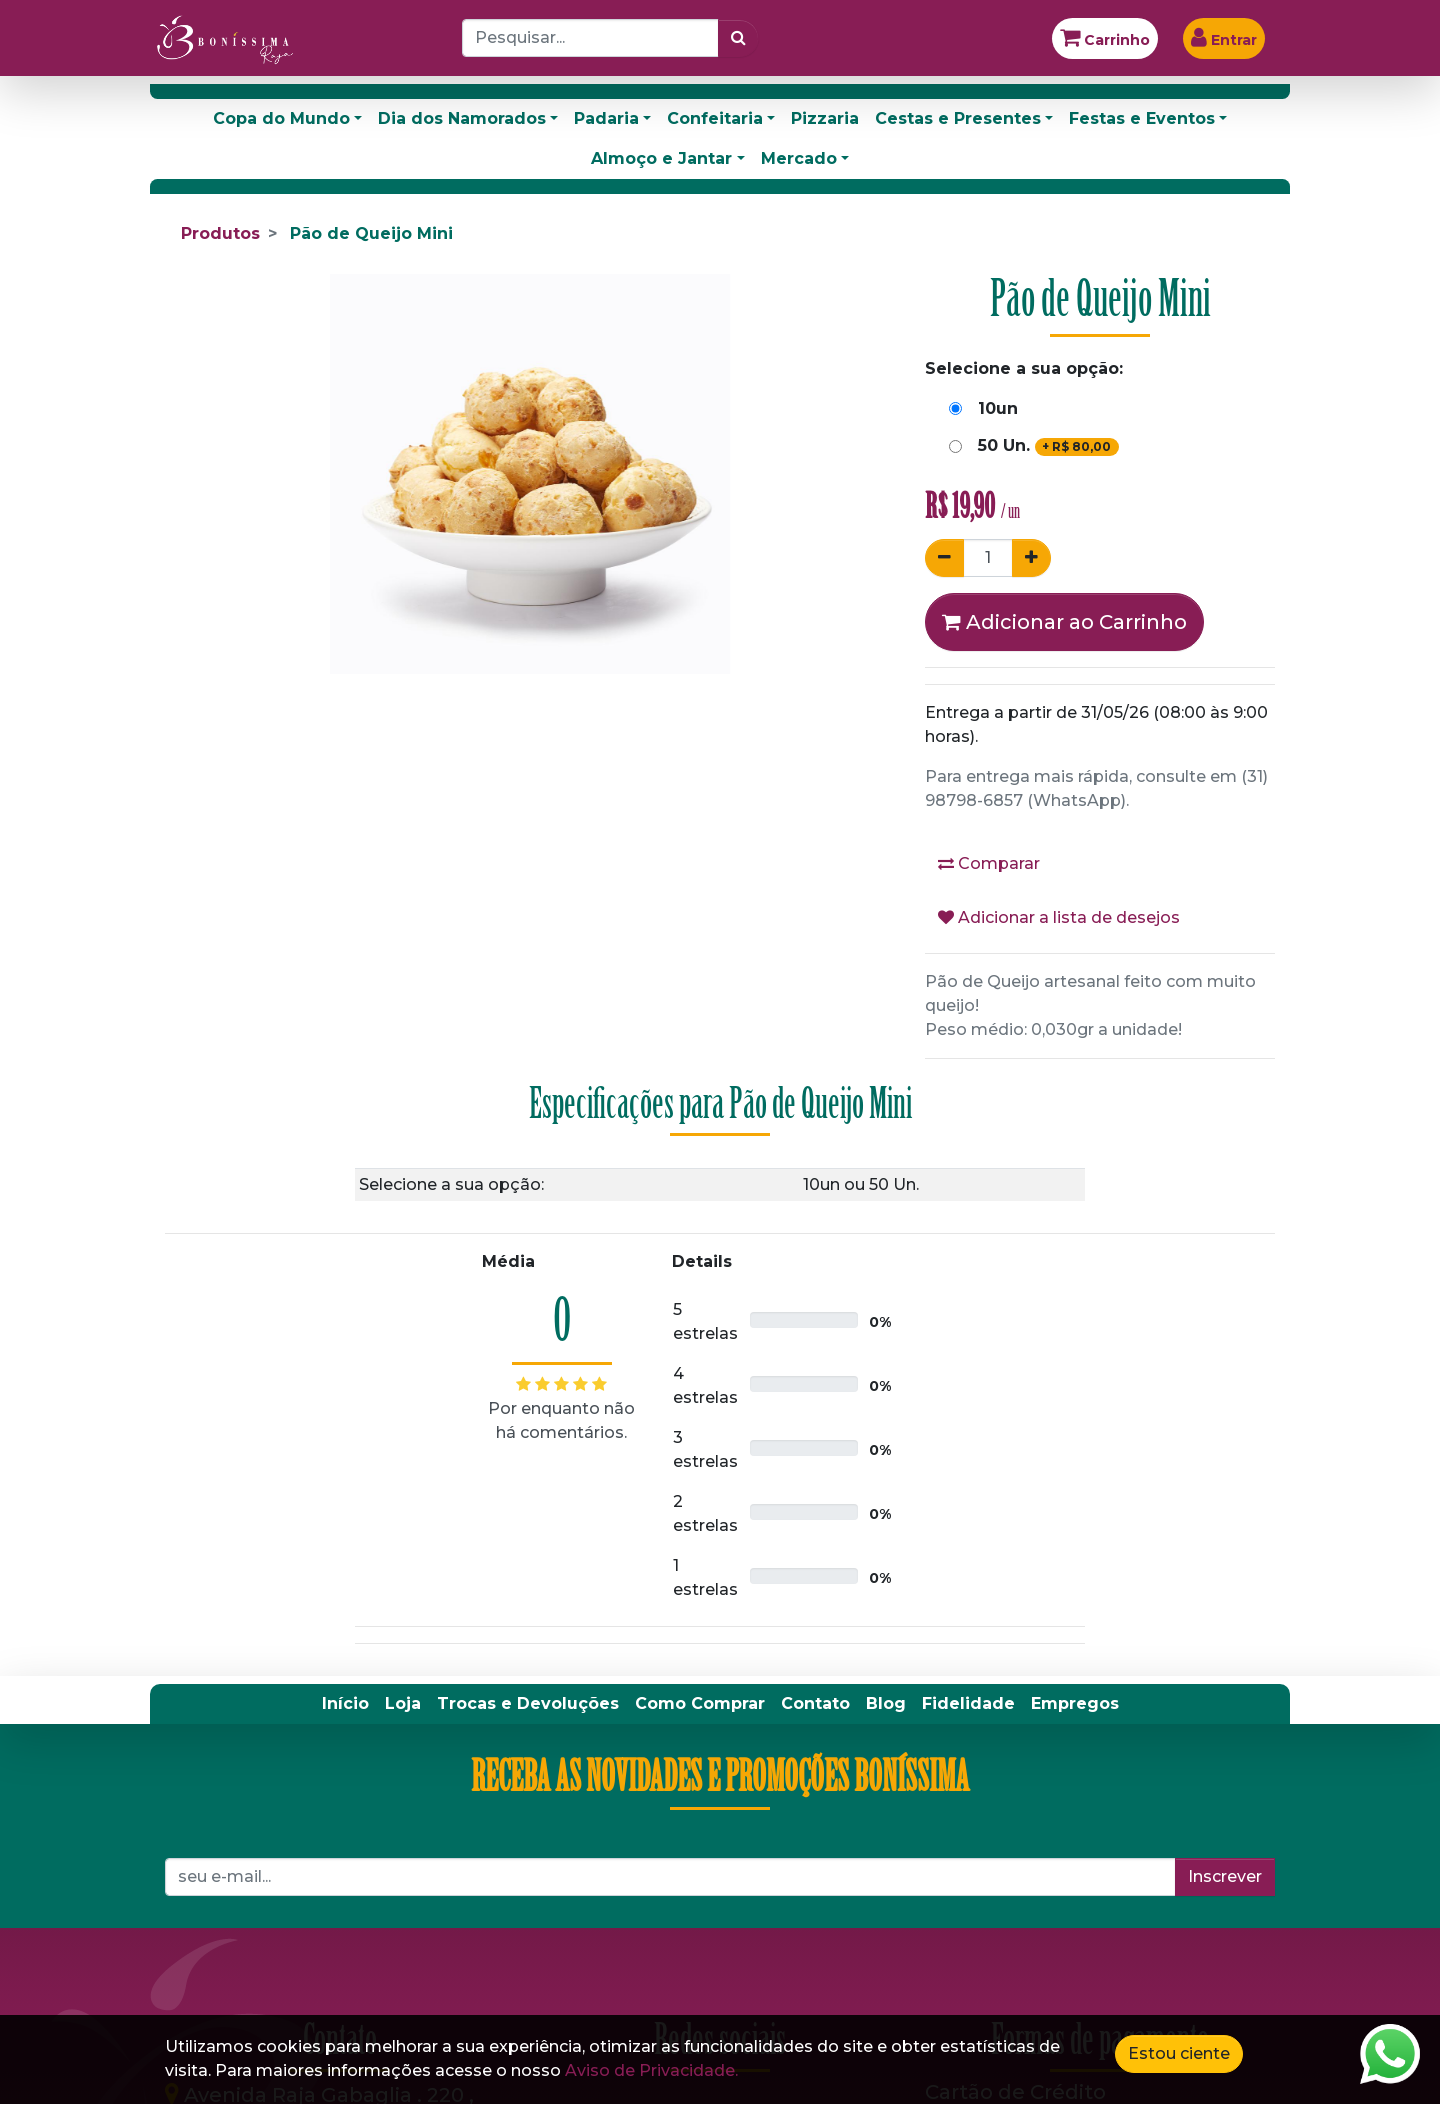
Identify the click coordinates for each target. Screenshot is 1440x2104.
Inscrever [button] (1225, 1876)
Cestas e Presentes (958, 118)
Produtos (220, 233)
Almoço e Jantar (661, 158)
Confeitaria (715, 118)
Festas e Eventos (1142, 118)
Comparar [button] (989, 863)
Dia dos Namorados (462, 118)
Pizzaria (825, 118)
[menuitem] (345, 1704)
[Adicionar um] (1031, 558)
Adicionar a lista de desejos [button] (1059, 917)
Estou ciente (1179, 2053)
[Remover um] (944, 558)
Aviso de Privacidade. (651, 2070)
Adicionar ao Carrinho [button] (1064, 622)
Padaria (606, 118)
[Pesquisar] (738, 38)
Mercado (799, 158)
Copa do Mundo (281, 118)
